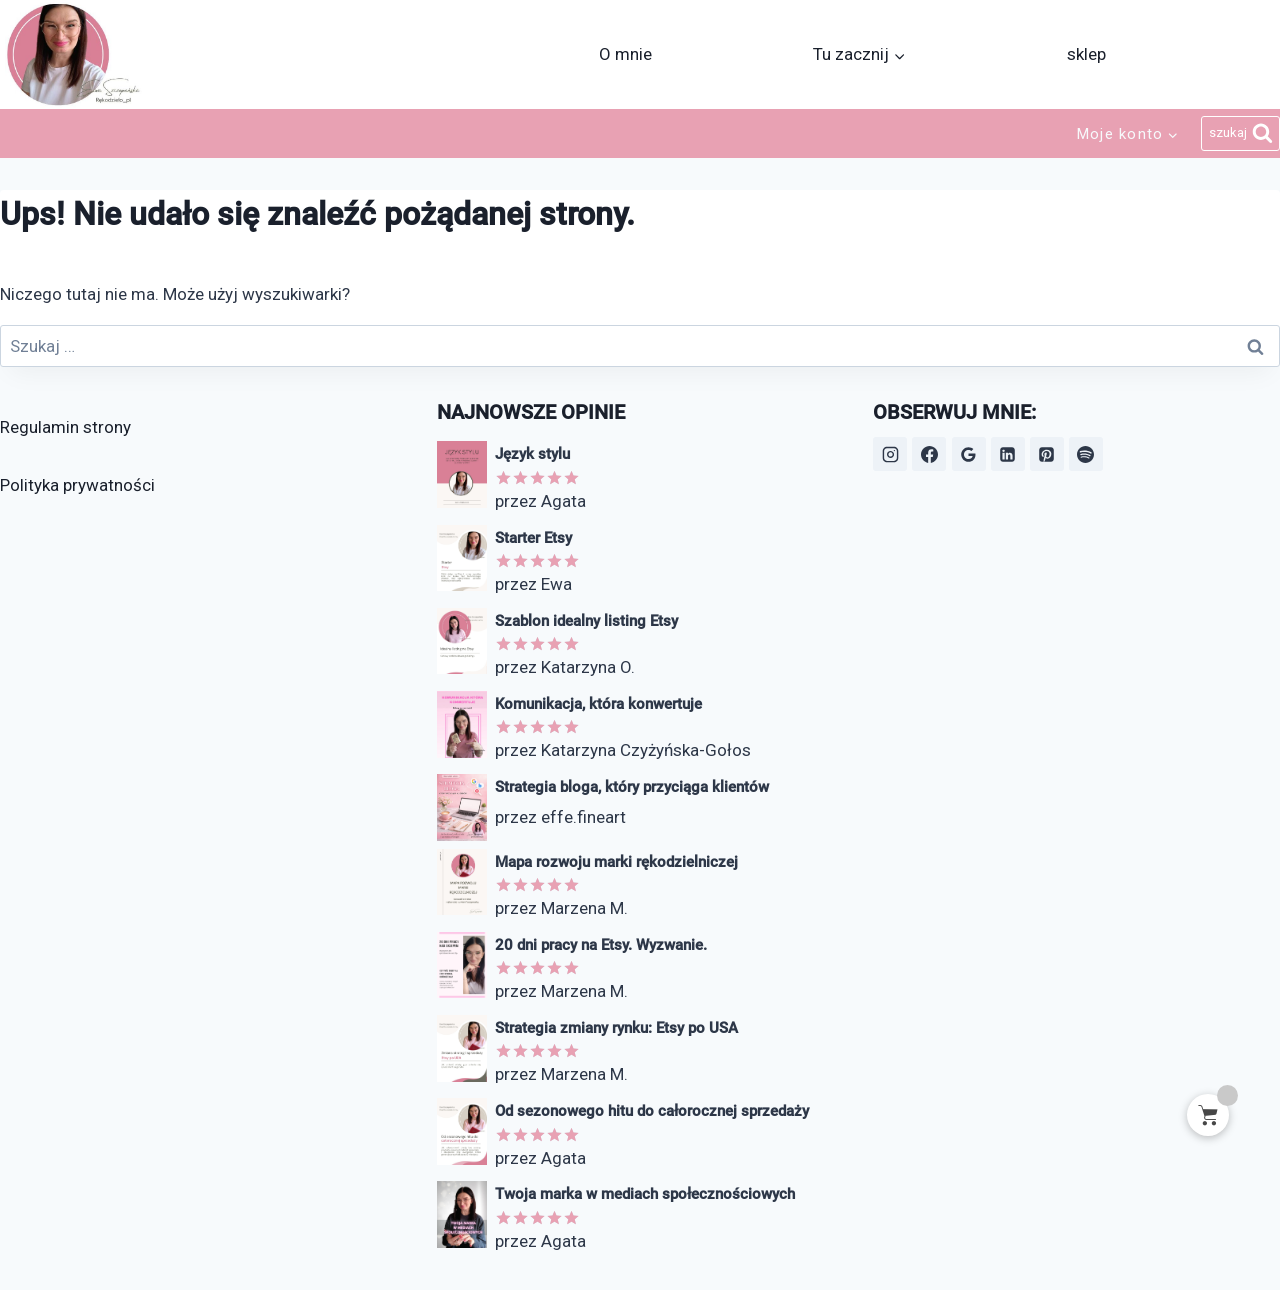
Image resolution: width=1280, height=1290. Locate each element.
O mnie (625, 54)
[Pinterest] (1047, 454)
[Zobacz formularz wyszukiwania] (1240, 134)
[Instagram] (890, 454)
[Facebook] (929, 454)
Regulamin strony (65, 427)
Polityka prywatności (77, 485)
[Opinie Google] (969, 454)
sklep (1086, 54)
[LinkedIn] (1008, 454)
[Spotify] (1086, 454)
